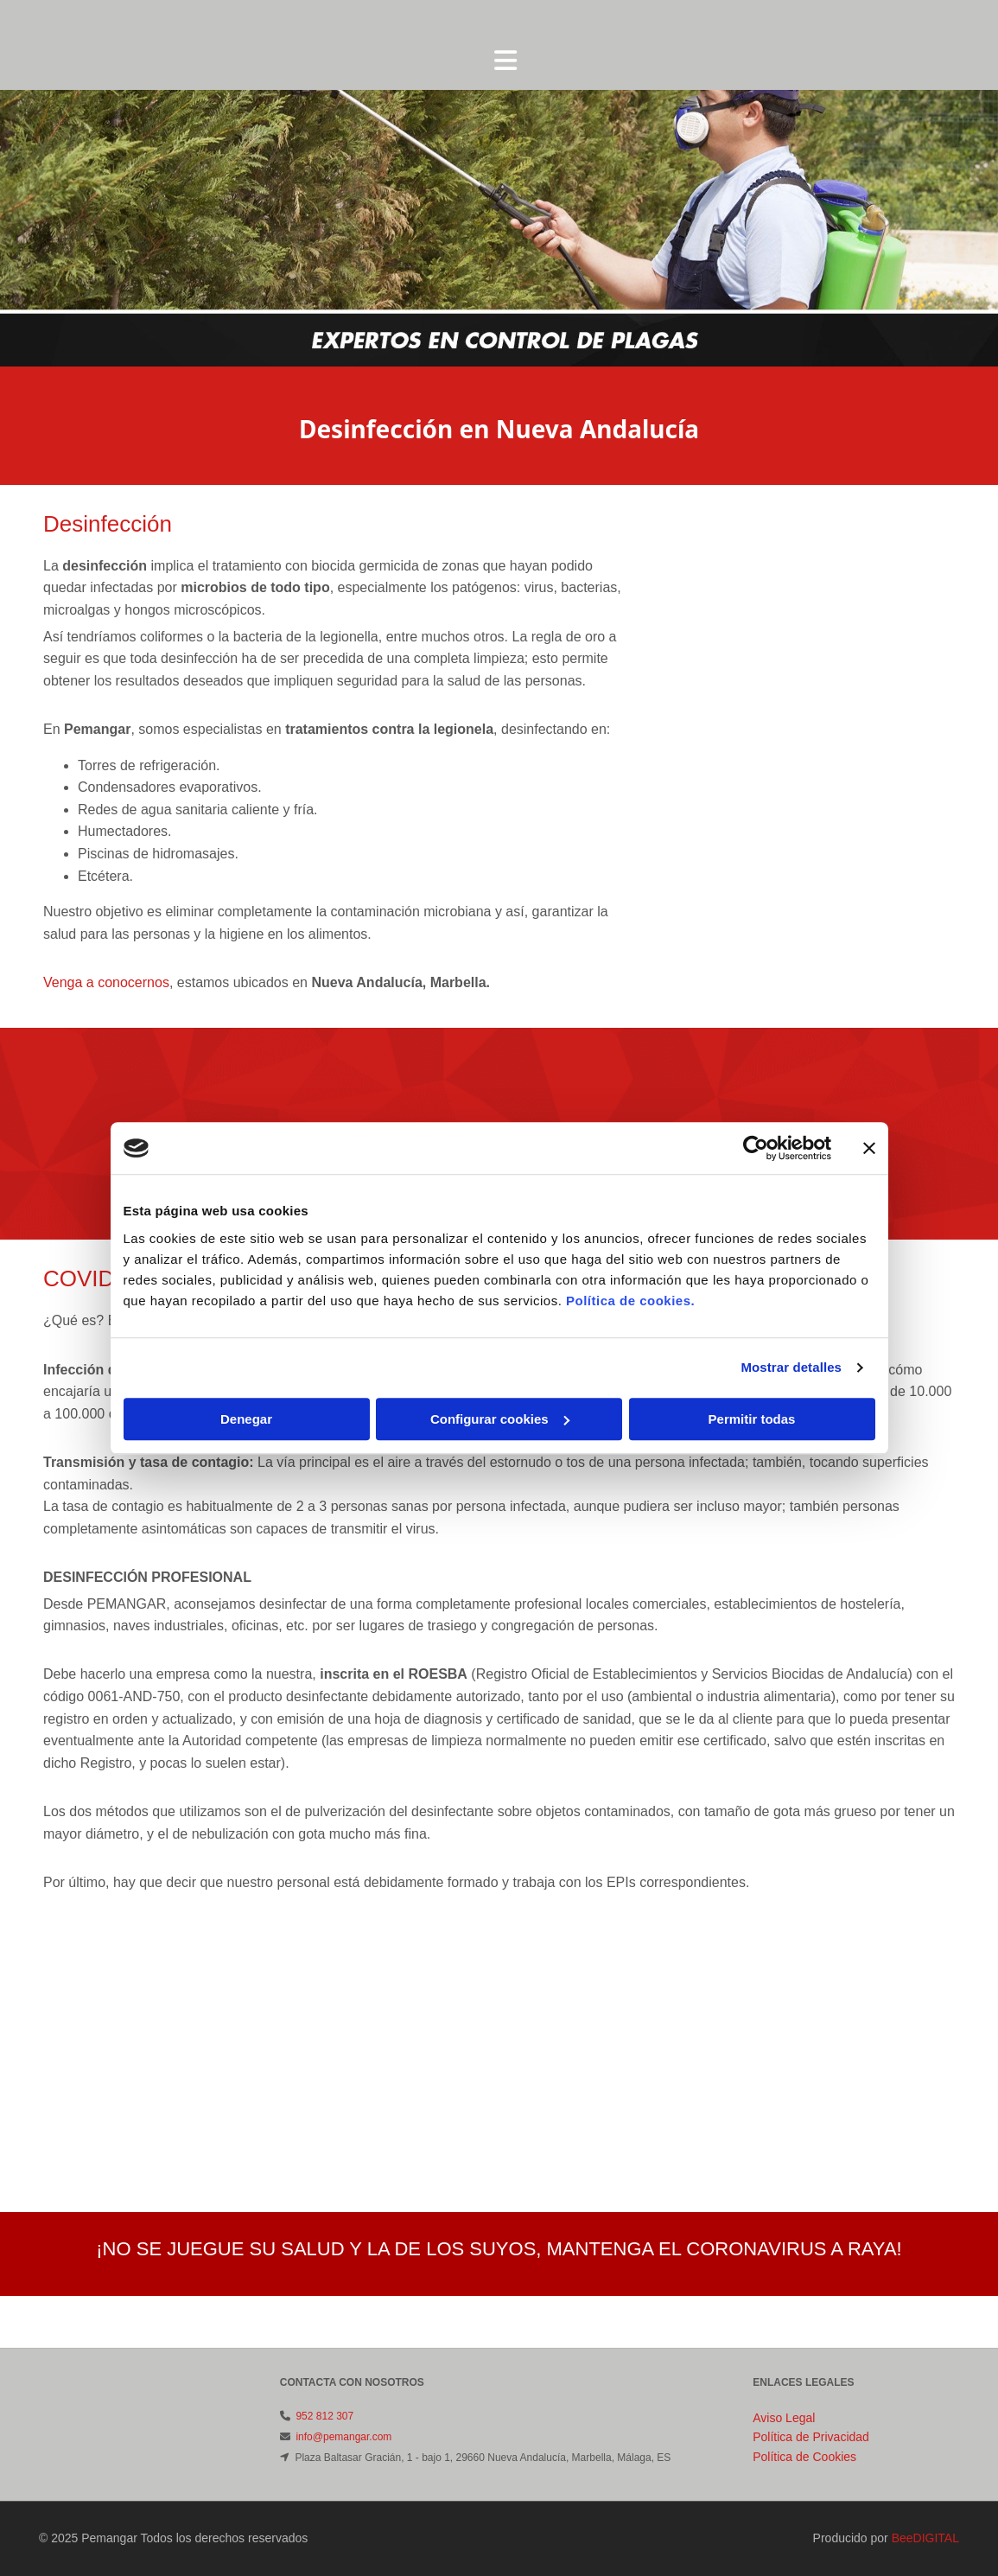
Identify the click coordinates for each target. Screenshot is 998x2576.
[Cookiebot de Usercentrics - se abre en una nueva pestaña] (755, 1148)
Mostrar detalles (791, 1367)
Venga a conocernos (106, 982)
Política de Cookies (804, 2457)
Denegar (246, 1419)
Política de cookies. (630, 1300)
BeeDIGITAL (925, 2538)
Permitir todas (752, 1419)
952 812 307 (324, 2416)
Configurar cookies (499, 1419)
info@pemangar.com (343, 2437)
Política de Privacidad (811, 2437)
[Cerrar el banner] (869, 1148)
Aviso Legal (784, 2418)
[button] (505, 62)
